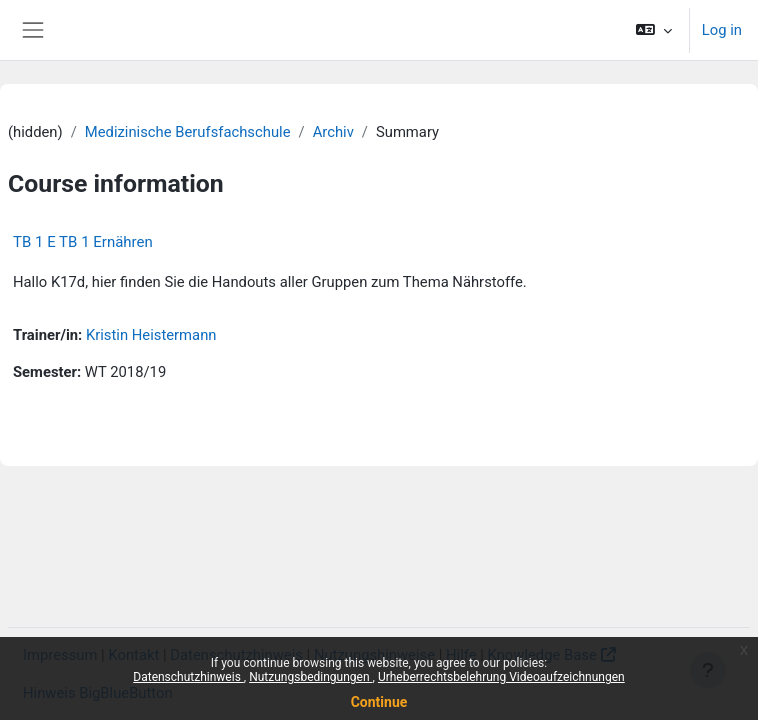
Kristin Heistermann (151, 335)
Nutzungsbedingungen (310, 677)
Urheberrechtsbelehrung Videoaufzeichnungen (501, 677)
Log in (722, 30)
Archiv (333, 132)
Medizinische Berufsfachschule (188, 132)
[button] (654, 30)
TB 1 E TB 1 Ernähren (83, 242)
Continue (379, 702)
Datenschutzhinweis (188, 677)
